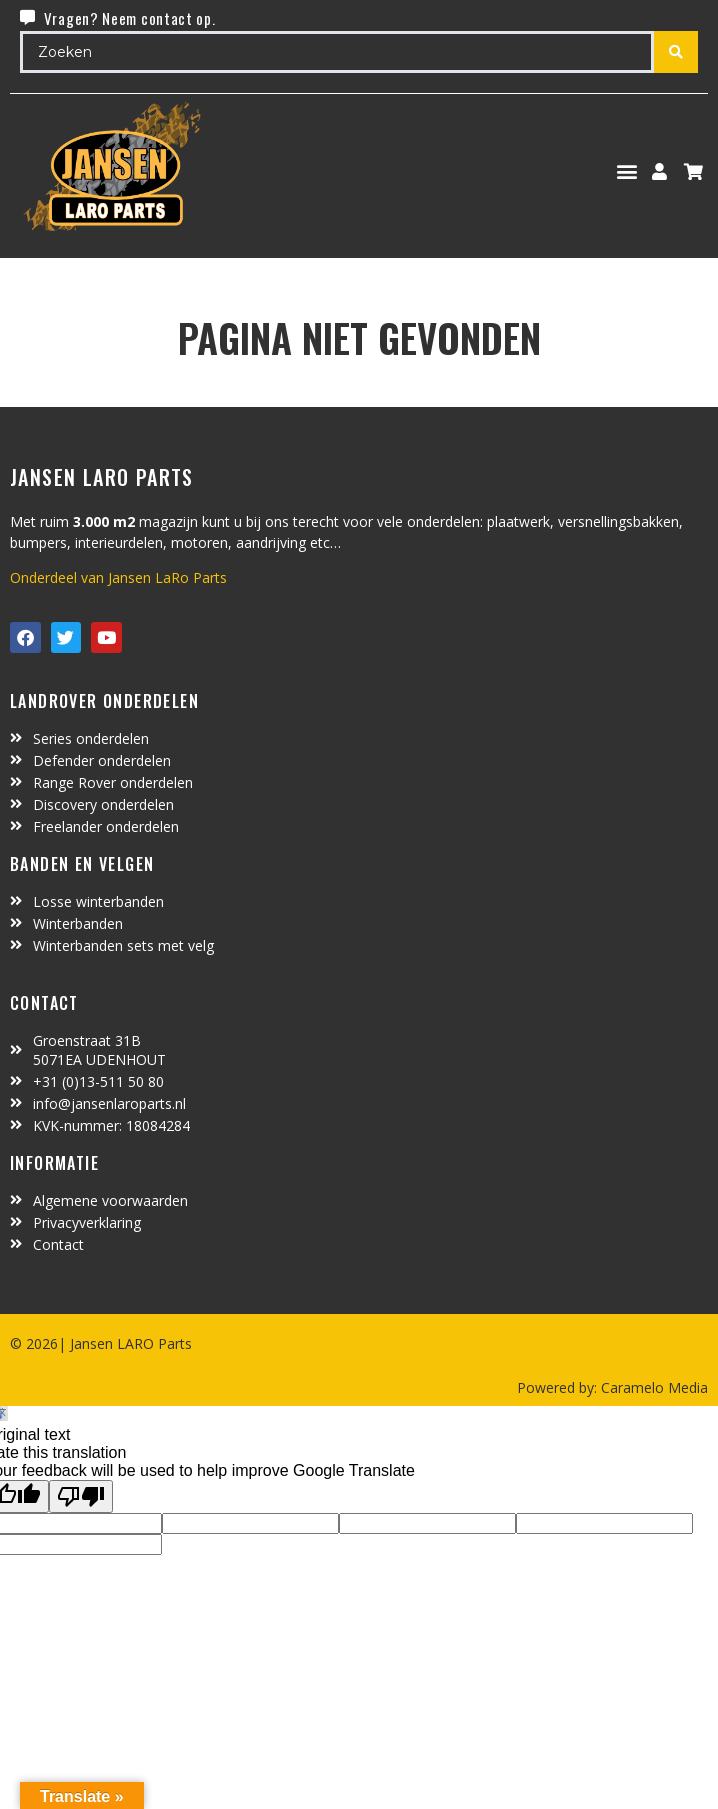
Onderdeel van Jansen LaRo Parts (118, 577)
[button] (627, 171)
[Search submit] (676, 52)
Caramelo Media (652, 1387)
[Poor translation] (81, 1496)
